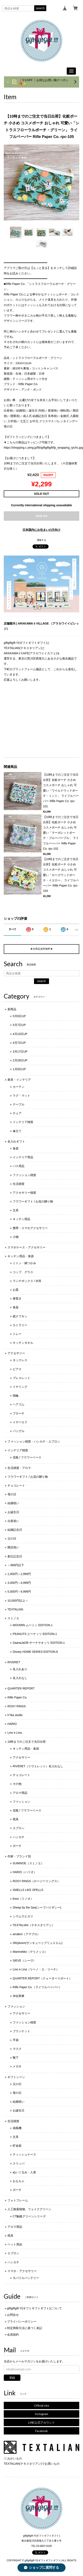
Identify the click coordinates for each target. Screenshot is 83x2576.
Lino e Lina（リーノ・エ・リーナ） (36, 1969)
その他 (17, 1783)
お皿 (16, 1289)
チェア (17, 1113)
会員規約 (13, 2334)
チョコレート (16, 1485)
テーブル (18, 1104)
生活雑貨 (18, 1183)
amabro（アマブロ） (26, 1934)
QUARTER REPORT (21, 1688)
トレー (17, 1334)
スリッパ (18, 2163)
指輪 (16, 1395)
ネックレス (20, 1360)
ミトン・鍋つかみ (24, 1263)
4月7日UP (19, 1042)
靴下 (16, 2057)
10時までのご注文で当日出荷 (27, 1741)
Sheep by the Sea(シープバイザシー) (37, 1907)
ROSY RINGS (17, 1706)
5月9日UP (19, 1016)
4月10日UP (20, 1034)
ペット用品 (15, 2244)
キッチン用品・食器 (21, 1256)
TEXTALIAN (15, 1609)
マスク (17, 2048)
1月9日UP (19, 1069)
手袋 (16, 2040)
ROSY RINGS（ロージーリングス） (36, 1881)
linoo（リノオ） (23, 1898)
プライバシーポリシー (21, 2321)
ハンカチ (18, 1837)
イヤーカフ (20, 1422)
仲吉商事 (18, 1996)
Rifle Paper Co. (17, 1697)
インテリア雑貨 (23, 1122)
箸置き (17, 1298)
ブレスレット (21, 1378)
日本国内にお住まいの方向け (41, 529)
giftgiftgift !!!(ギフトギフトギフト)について (34, 2308)
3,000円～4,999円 (19, 1582)
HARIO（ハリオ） (24, 1872)
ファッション (21, 1801)
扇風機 (17, 2128)
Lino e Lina (15, 1732)
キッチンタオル (23, 1342)
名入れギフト (16, 1141)
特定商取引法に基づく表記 (24, 2328)
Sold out (41, 516)
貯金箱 (17, 2145)
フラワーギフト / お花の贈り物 (33, 1201)
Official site (41, 2405)
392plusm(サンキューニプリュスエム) (37, 1943)
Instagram (41, 2414)
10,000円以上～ (18, 1600)
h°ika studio (15, 1715)
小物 (16, 1237)
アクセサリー (16, 1353)
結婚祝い (13, 1503)
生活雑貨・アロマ (19, 1468)
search (40, 8)
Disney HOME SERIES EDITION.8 (35, 1651)
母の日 (12, 1494)
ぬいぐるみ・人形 (24, 2172)
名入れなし (20, 1678)
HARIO (12, 1724)
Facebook (41, 2431)
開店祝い (13, 1547)
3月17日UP (20, 1051)
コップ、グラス (23, 1272)
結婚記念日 (15, 1529)
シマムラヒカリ (23, 1916)
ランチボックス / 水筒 (27, 1281)
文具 (16, 1210)
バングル (18, 1431)
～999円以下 (16, 1565)
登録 (12, 2377)
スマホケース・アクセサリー (26, 1247)
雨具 (16, 1819)
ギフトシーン (16, 2077)
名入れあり (20, 1669)
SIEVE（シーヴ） (24, 1960)
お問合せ (13, 2314)
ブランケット (21, 2031)
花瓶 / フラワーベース (27, 1457)
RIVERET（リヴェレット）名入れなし (38, 1766)
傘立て (17, 1131)
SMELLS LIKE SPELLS (28, 1890)
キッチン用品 (21, 1219)
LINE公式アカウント (41, 2422)
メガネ (17, 2066)
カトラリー (20, 1325)
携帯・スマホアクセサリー (30, 1228)
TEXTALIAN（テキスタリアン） (34, 1925)
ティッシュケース (24, 2154)
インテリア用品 (23, 1157)
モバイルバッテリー (26, 2278)
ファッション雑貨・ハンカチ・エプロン (34, 1441)
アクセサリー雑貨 (24, 1192)
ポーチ (17, 1846)
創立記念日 (15, 1556)
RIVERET (14, 1662)
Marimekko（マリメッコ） (30, 1951)
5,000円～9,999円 (19, 1591)
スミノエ (13, 1618)
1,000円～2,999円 (19, 1574)
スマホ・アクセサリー (22, 2271)
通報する (41, 540)
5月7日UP (19, 1025)
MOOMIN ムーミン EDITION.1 (33, 1625)
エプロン (18, 1828)
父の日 (12, 1538)
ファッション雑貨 (24, 1175)
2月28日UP (20, 1060)
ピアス (17, 1369)
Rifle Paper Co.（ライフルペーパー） (37, 1987)
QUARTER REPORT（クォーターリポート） (42, 1978)
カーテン (18, 1086)
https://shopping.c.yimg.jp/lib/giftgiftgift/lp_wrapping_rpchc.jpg (43, 447)
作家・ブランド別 (19, 1856)
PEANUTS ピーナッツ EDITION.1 (35, 1634)
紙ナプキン (20, 1316)
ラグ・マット (21, 1095)
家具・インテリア (19, 1079)
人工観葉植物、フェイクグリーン (29, 2209)
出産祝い (13, 1521)
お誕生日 (13, 1512)
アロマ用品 (20, 1792)
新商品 (12, 1009)
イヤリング (20, 1386)
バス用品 (18, 1166)
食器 (16, 1148)
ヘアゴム (18, 1404)
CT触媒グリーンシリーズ (29, 2216)
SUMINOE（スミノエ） (28, 1863)
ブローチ (18, 1413)
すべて (12, 929)
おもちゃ (18, 2181)
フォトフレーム (18, 2200)
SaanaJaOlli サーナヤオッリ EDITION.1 (39, 1642)
